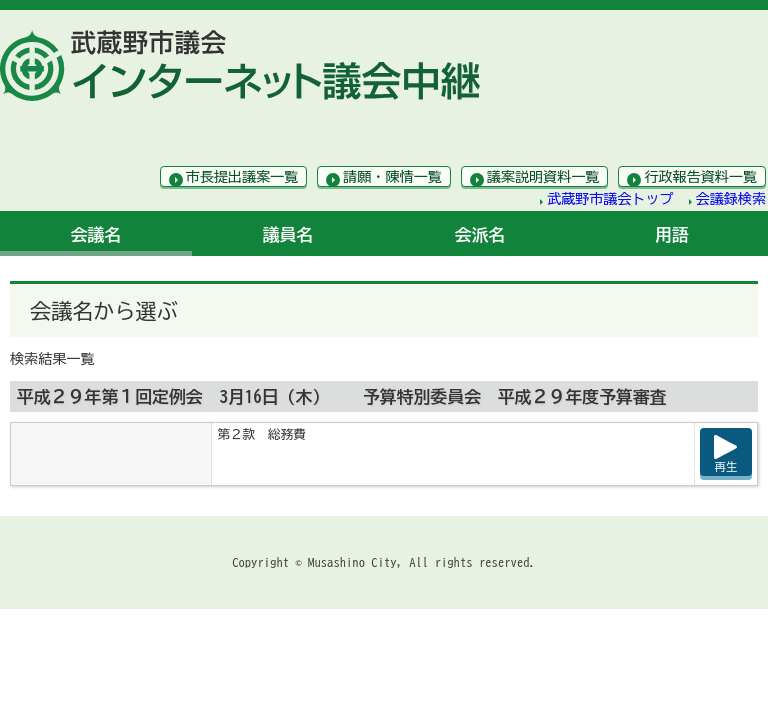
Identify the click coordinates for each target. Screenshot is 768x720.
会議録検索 (731, 199)
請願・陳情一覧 (392, 177)
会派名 (480, 234)
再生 (726, 466)
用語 (672, 234)
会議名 (96, 234)
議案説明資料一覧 (543, 177)
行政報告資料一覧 (700, 177)
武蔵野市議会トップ (610, 199)
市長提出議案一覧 (242, 177)
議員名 (288, 234)
